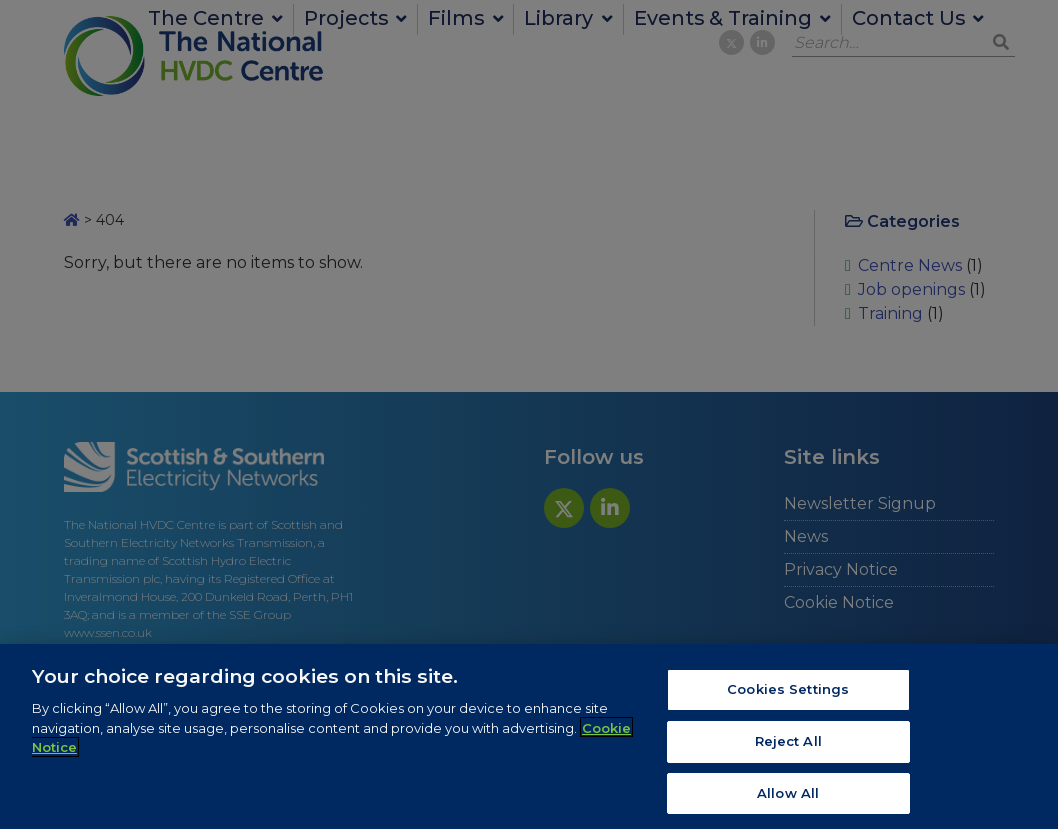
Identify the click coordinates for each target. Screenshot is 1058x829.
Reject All (788, 744)
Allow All (788, 796)
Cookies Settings (788, 692)
